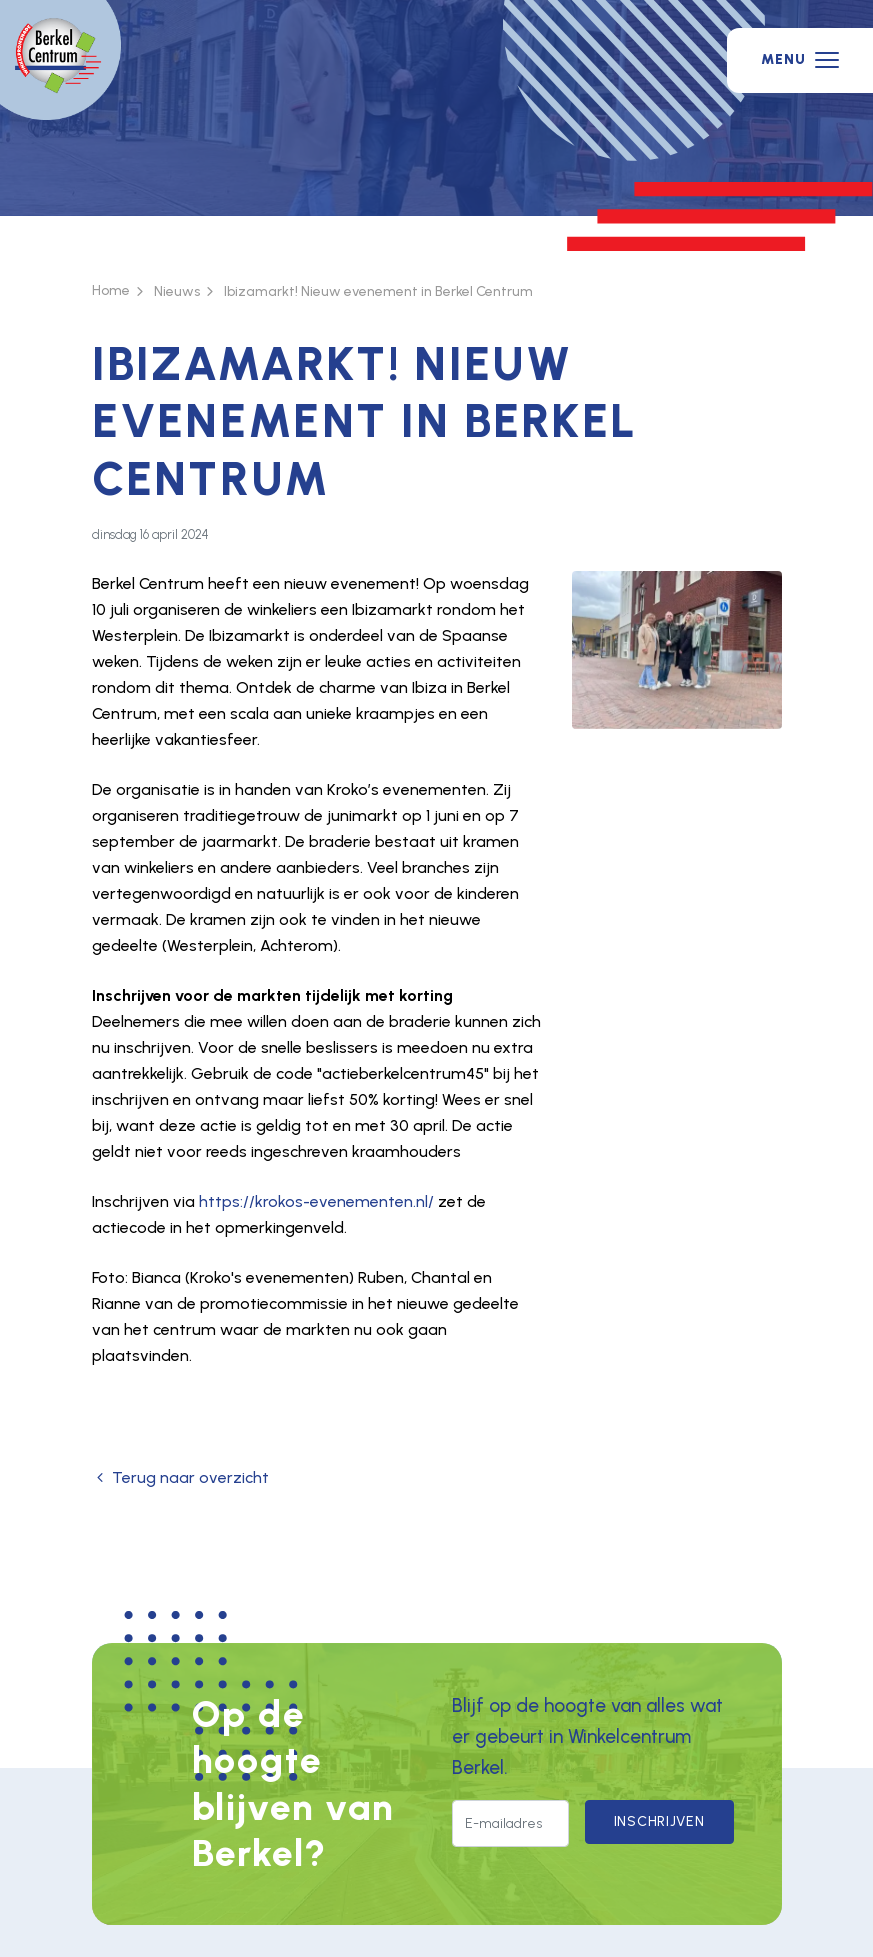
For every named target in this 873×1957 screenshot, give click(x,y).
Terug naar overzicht (180, 1477)
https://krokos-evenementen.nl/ (316, 1201)
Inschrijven (659, 1821)
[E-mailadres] (510, 1824)
